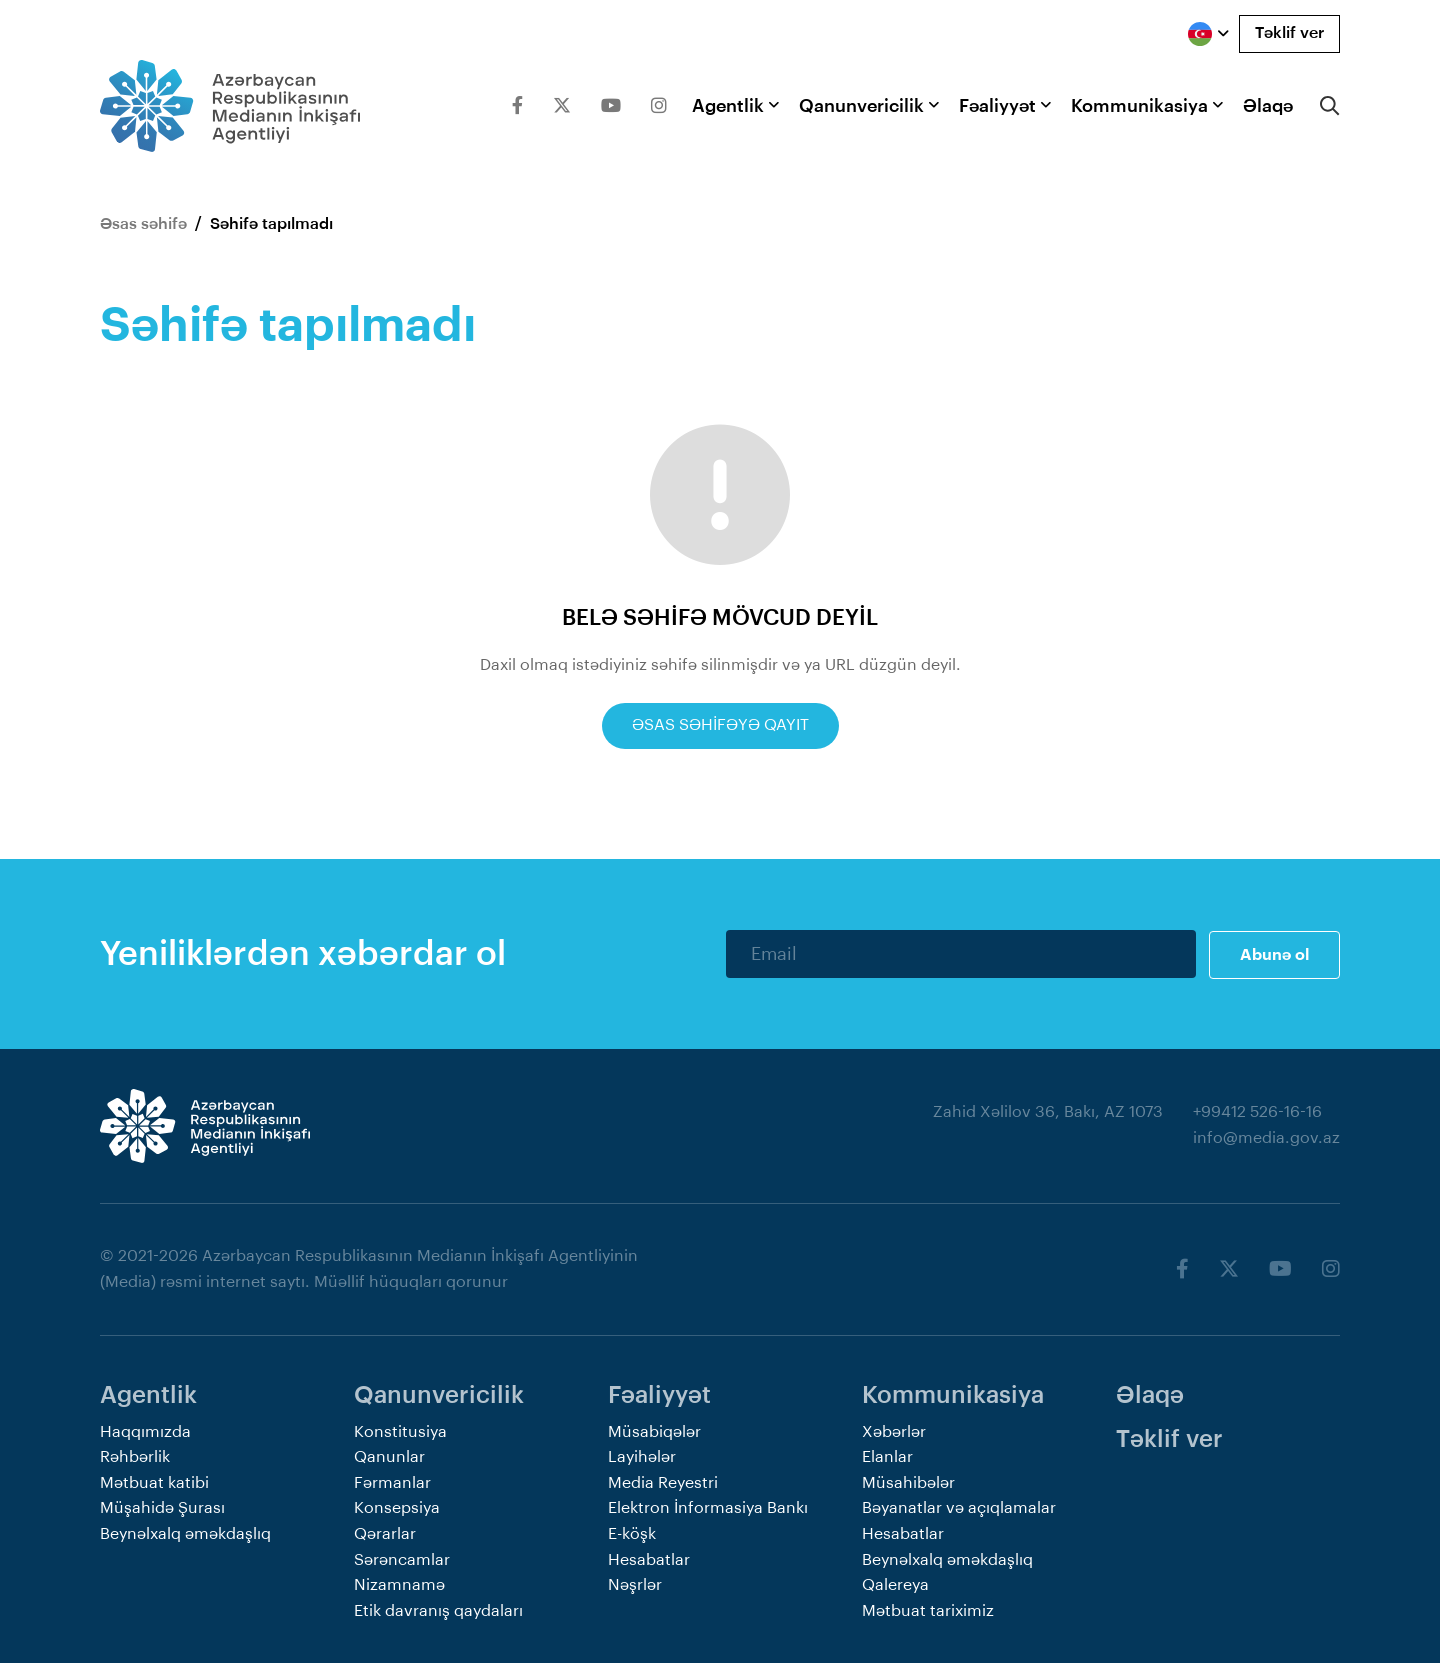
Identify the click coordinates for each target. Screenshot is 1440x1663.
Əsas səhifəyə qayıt (720, 725)
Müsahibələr (908, 1481)
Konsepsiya (397, 1507)
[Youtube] (611, 106)
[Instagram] (659, 106)
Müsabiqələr (654, 1430)
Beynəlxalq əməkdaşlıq (185, 1532)
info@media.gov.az (1266, 1136)
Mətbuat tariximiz (928, 1609)
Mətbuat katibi (154, 1481)
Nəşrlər (635, 1584)
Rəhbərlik (135, 1456)
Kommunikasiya (1139, 106)
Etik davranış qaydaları (438, 1609)
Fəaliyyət (997, 106)
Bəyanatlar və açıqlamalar (959, 1507)
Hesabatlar (649, 1558)
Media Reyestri (663, 1481)
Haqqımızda (145, 1430)
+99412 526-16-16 (1257, 1111)
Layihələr (642, 1456)
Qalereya (895, 1584)
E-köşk (632, 1532)
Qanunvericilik (861, 106)
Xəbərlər (894, 1430)
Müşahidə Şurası (162, 1507)
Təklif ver (1289, 33)
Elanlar (887, 1456)
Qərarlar (385, 1532)
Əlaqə (1268, 106)
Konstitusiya (400, 1430)
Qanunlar (389, 1456)
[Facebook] (517, 106)
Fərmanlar (392, 1481)
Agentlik (728, 106)
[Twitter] (562, 106)
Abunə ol (1274, 953)
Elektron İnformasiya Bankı (708, 1507)
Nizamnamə (399, 1584)
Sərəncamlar (402, 1558)
